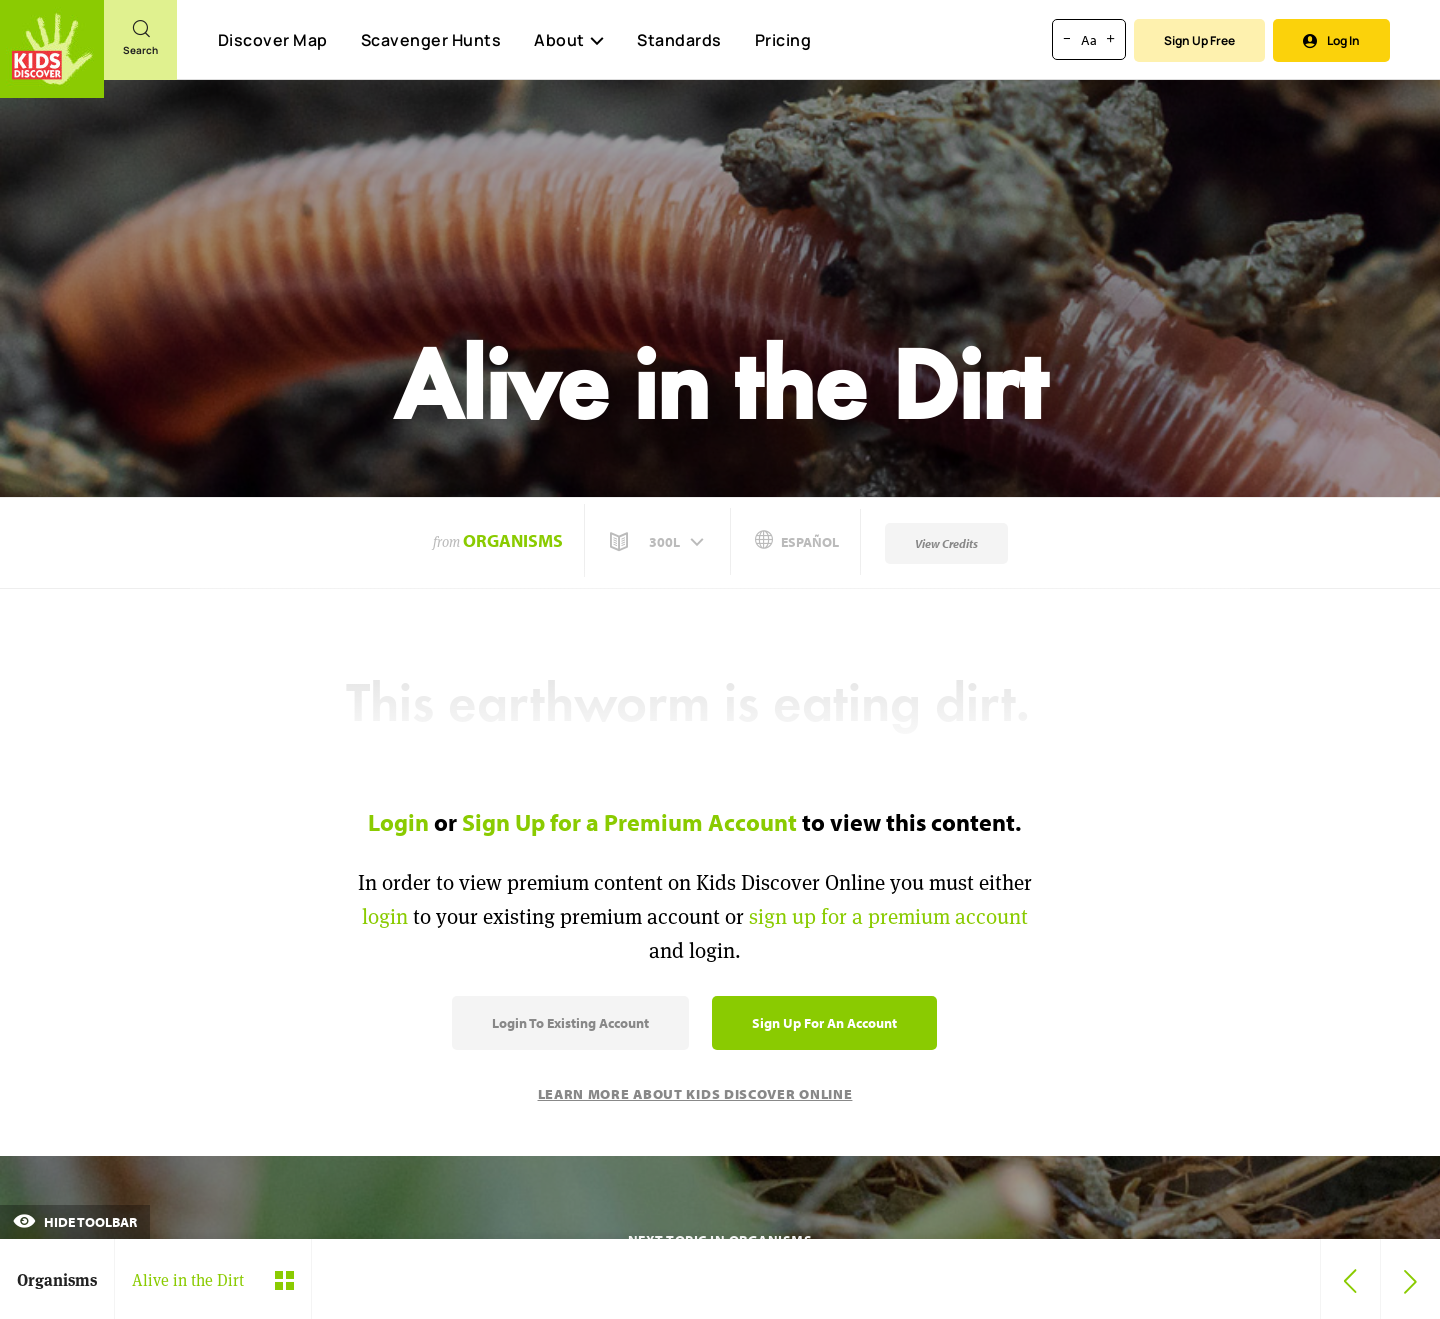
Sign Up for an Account (824, 1023)
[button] (659, 542)
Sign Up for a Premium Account (629, 822)
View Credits (946, 543)
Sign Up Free (1199, 40)
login (385, 916)
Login (398, 822)
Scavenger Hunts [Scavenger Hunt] (430, 41)
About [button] (569, 40)
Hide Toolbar (75, 1222)
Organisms (513, 540)
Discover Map (273, 40)
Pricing (783, 40)
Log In (1331, 40)
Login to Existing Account (570, 1023)
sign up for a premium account (888, 916)
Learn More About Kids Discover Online (695, 1094)
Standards (679, 40)
